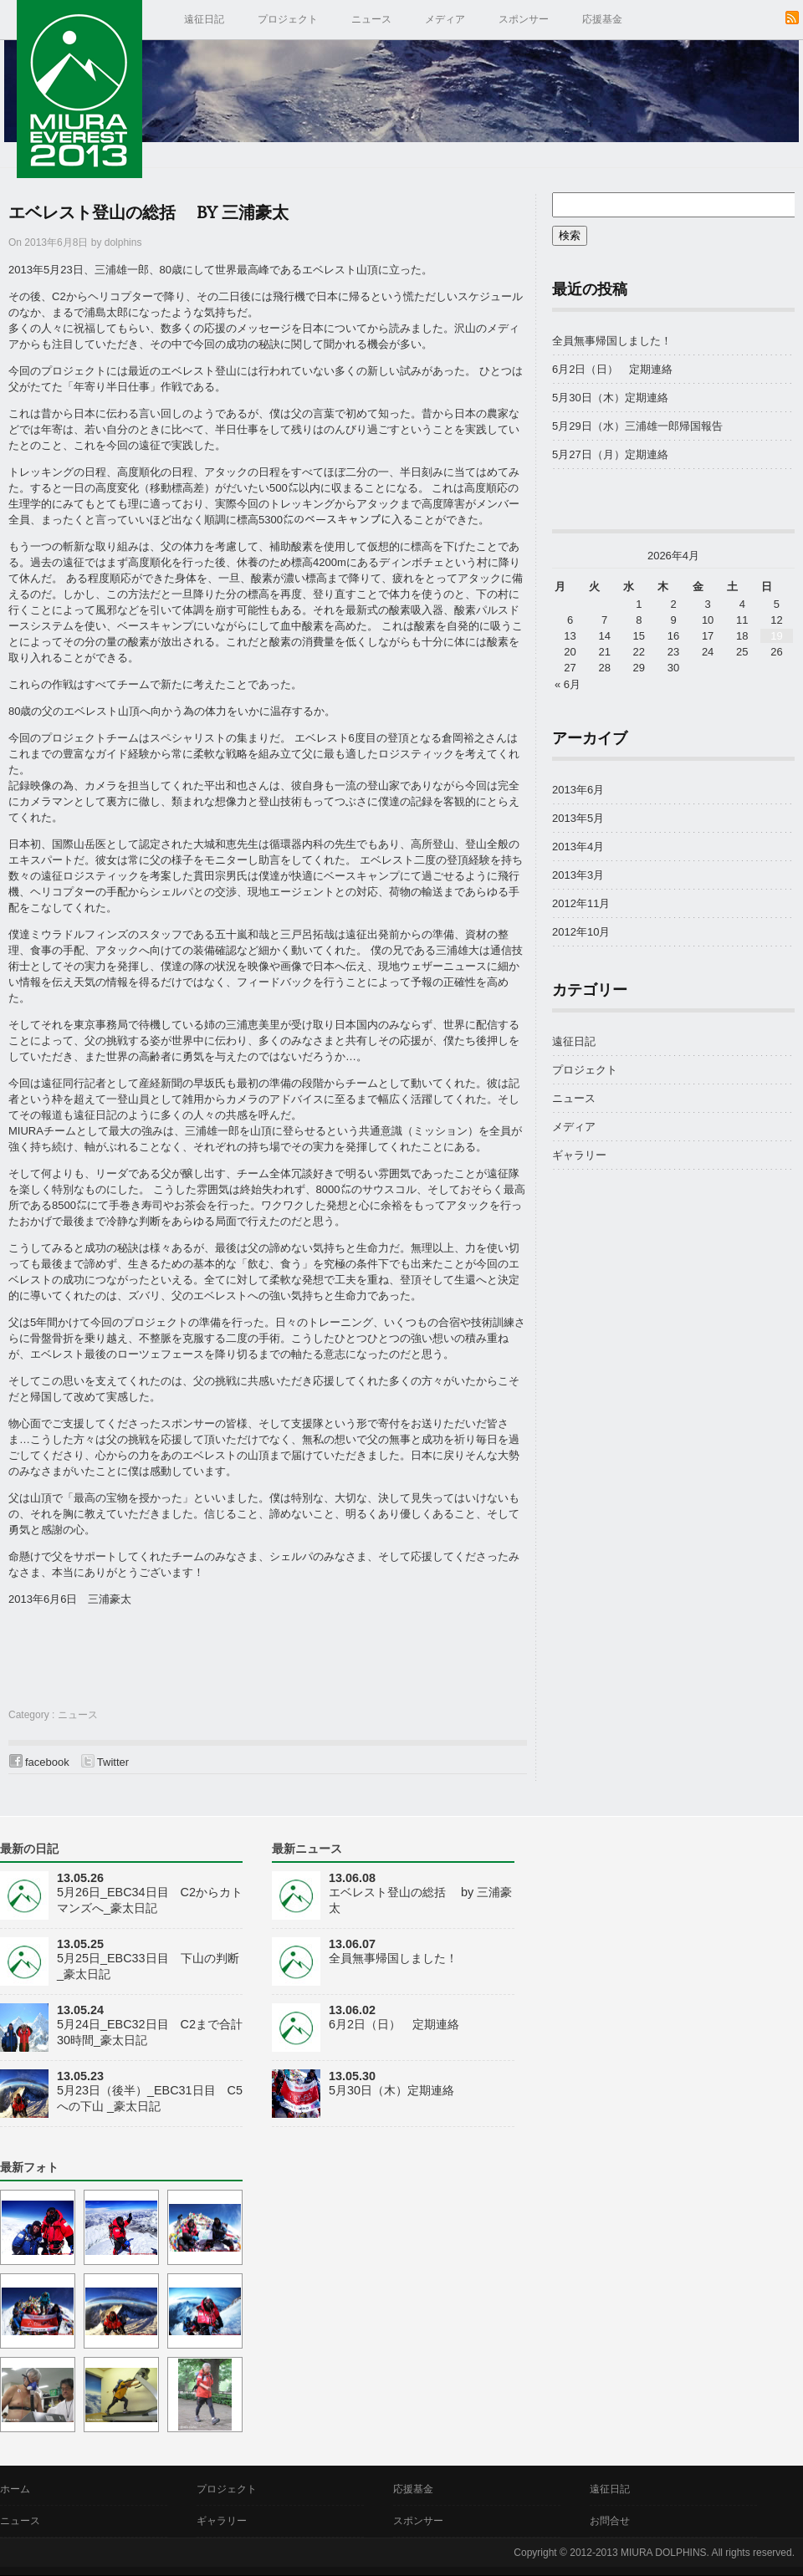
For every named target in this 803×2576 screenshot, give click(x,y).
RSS (792, 17)
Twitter (113, 1762)
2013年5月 (578, 818)
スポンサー (524, 19)
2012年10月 (581, 932)
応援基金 (602, 19)
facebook (47, 1762)
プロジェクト (288, 19)
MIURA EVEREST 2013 (79, 89)
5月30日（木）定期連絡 (610, 397)
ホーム (15, 2489)
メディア (445, 19)
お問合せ (610, 2521)
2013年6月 (578, 789)
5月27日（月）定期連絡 (610, 454)
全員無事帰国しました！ (612, 340)
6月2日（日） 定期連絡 (612, 369)
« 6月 (568, 684)
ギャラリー (579, 1155)
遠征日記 (204, 19)
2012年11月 (581, 903)
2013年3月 (578, 875)
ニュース (371, 19)
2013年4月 (578, 846)
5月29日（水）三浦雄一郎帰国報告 (643, 426)
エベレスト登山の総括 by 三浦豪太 (148, 213)
